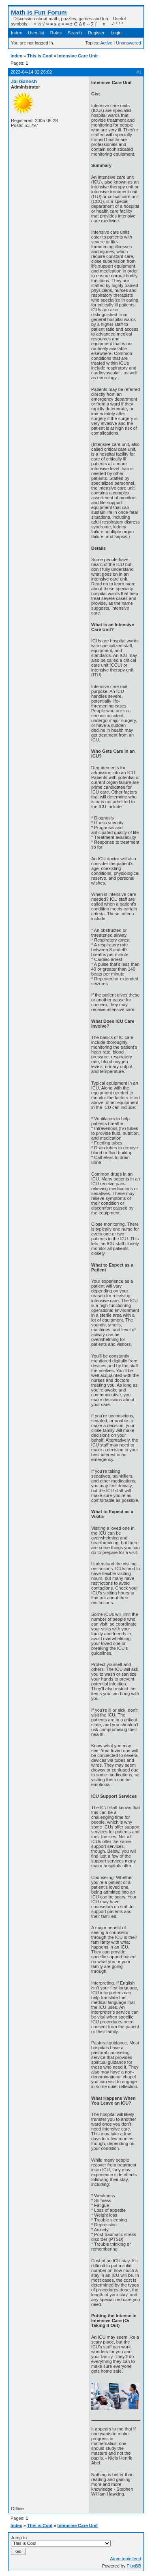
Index (16, 32)
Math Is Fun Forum (39, 12)
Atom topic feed (125, 2558)
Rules (56, 32)
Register (96, 32)
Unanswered (128, 42)
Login (116, 32)
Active (106, 42)
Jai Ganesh (24, 81)
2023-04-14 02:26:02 (31, 72)
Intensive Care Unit (78, 55)
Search (75, 32)
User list (36, 32)
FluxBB (134, 2565)
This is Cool (39, 55)
